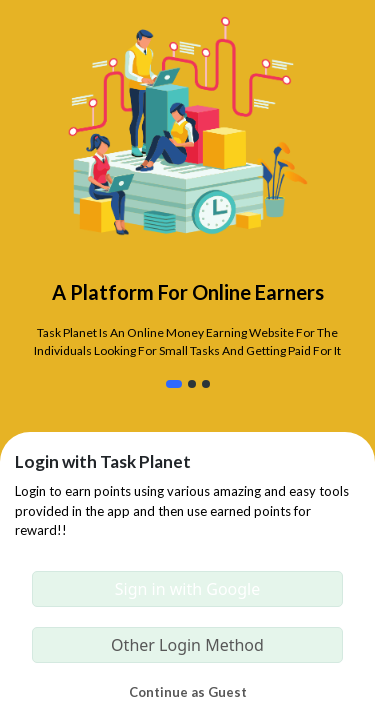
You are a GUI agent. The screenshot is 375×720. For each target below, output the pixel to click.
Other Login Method (187, 645)
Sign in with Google (188, 589)
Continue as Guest (188, 692)
